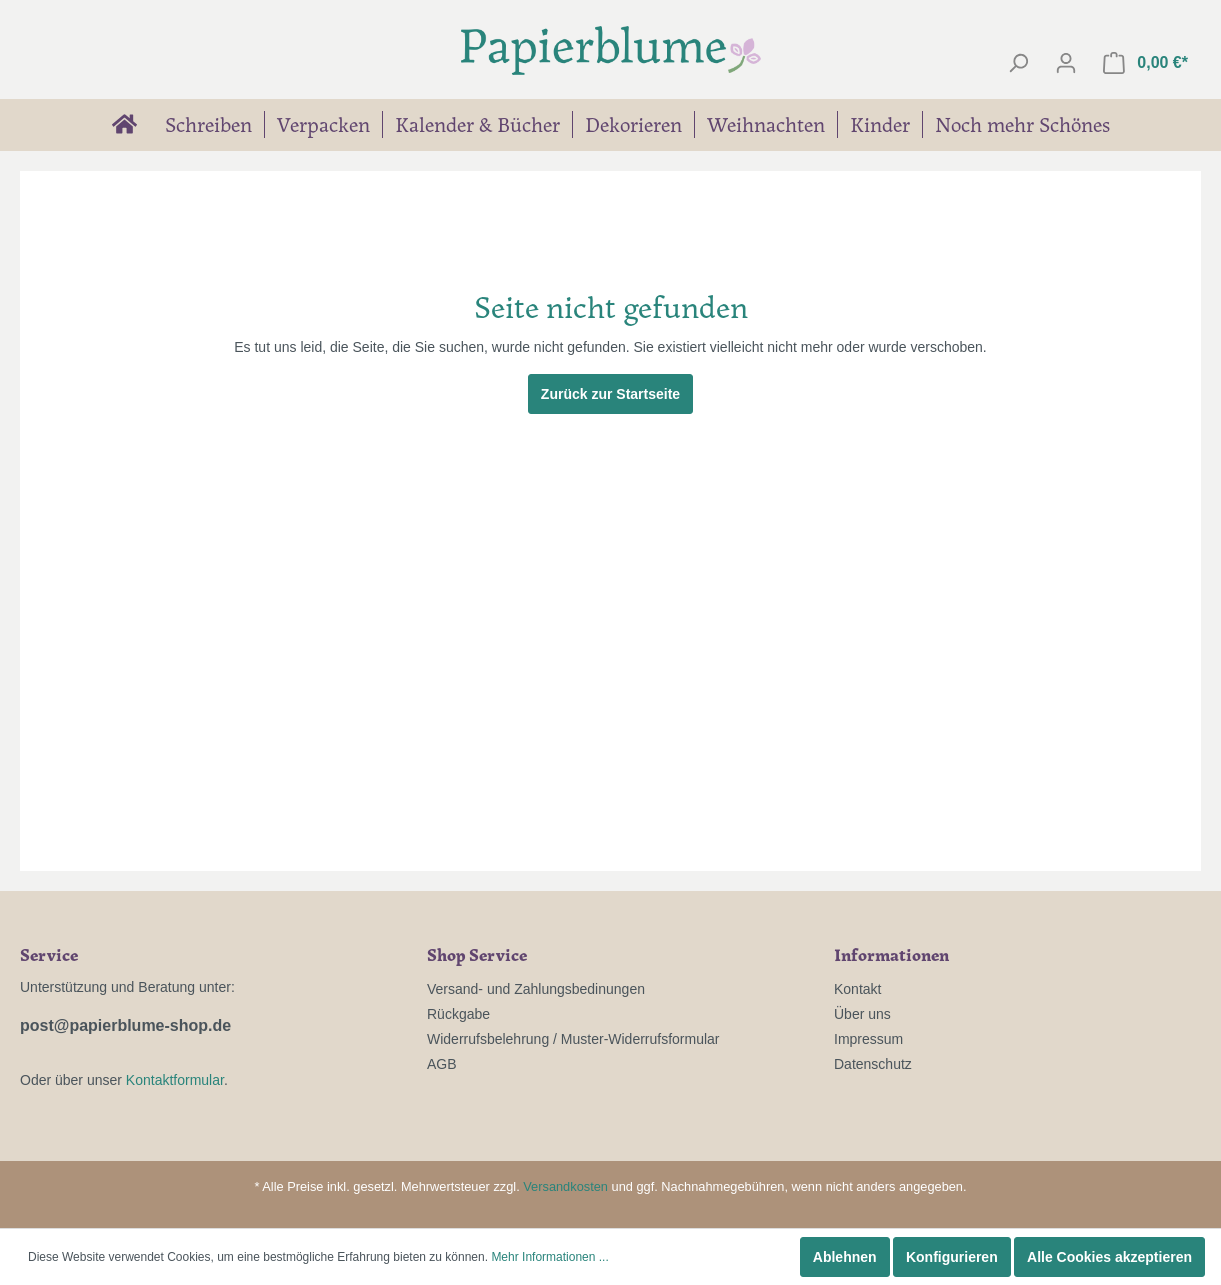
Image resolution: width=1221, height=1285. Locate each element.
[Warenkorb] (1145, 63)
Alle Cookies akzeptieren (1109, 1257)
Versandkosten (565, 1186)
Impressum (868, 1039)
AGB (442, 1064)
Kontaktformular (175, 1080)
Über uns (862, 1014)
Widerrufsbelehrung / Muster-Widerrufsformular (573, 1039)
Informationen (891, 954)
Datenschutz (873, 1064)
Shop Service (477, 954)
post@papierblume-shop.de (125, 1025)
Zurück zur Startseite (610, 394)
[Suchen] (1018, 63)
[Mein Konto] (1066, 63)
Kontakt (857, 989)
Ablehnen (845, 1257)
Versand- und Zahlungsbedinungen (536, 989)
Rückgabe (458, 1014)
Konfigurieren (952, 1257)
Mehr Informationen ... (549, 1257)
